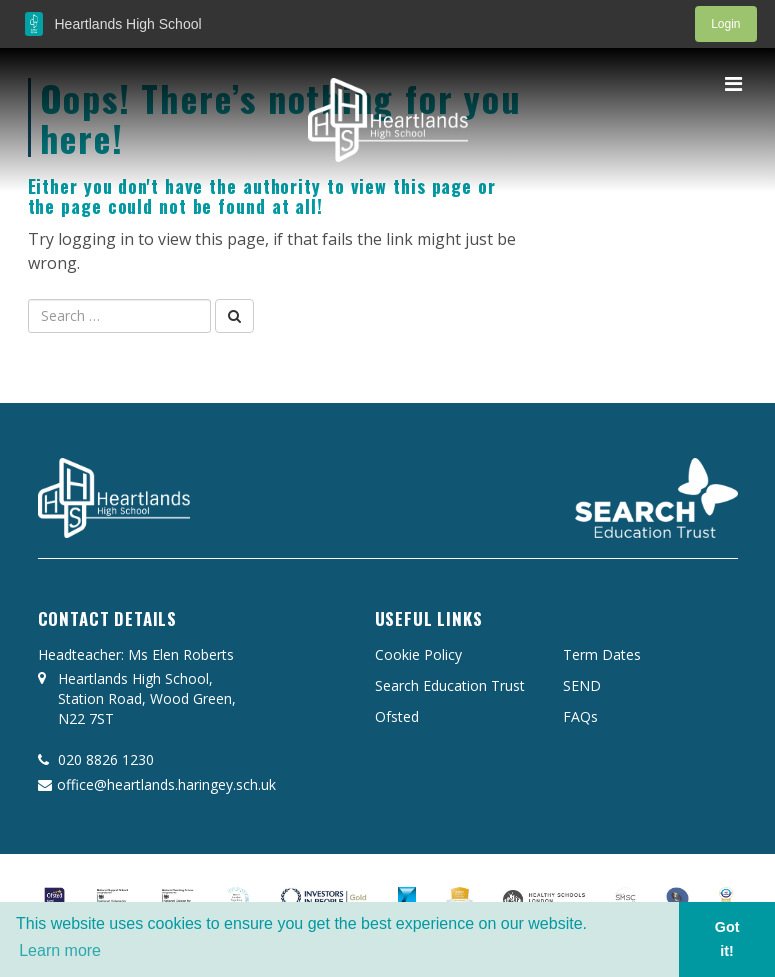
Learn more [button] (60, 950)
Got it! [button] (727, 939)
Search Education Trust (450, 685)
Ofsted (397, 716)
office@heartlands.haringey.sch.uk (157, 784)
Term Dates (602, 654)
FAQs (580, 716)
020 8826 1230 (96, 759)
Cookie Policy (418, 654)
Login (725, 24)
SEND (582, 685)
